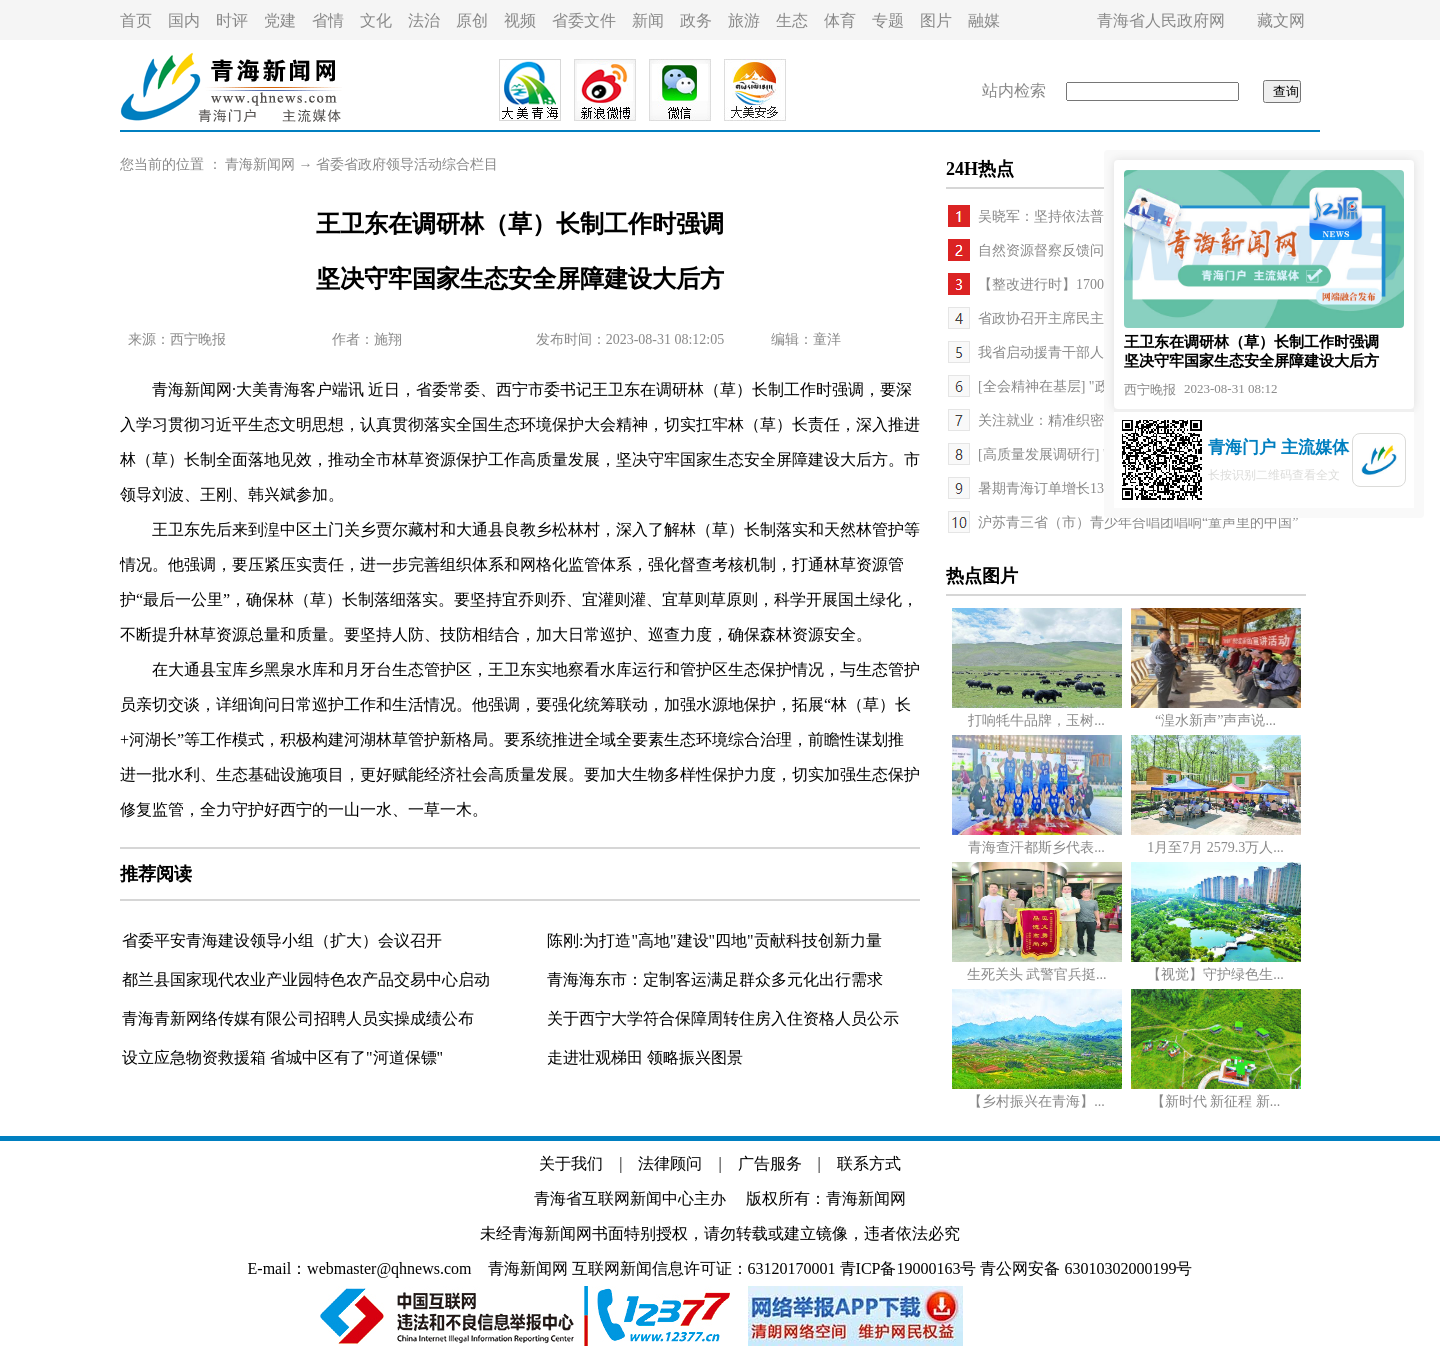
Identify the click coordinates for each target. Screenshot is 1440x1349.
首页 (136, 20)
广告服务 (770, 1163)
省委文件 (584, 20)
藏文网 (1281, 20)
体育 (840, 20)
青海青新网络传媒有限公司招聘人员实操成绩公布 (298, 1018)
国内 (184, 20)
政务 (696, 20)
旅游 (744, 20)
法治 (424, 20)
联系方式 (869, 1163)
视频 (520, 20)
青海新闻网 (260, 164)
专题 (888, 20)
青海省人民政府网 (1161, 20)
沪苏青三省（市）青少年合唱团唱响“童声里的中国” (1138, 522)
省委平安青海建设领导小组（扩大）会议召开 (282, 940)
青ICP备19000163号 (908, 1268)
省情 (328, 20)
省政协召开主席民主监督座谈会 (1076, 318)
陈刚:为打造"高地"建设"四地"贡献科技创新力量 (714, 940)
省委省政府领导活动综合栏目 (407, 164)
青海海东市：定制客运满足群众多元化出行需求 (715, 979)
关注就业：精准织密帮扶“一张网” (1082, 420)
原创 (472, 20)
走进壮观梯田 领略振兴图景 (645, 1057)
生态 (792, 20)
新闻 (648, 20)
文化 (376, 20)
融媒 (984, 20)
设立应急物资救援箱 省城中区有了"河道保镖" (282, 1057)
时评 (232, 20)
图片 (936, 20)
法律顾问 (670, 1163)
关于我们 (571, 1163)
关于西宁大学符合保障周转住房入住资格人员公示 (723, 1018)
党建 (280, 20)
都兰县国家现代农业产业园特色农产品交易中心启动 (306, 979)
